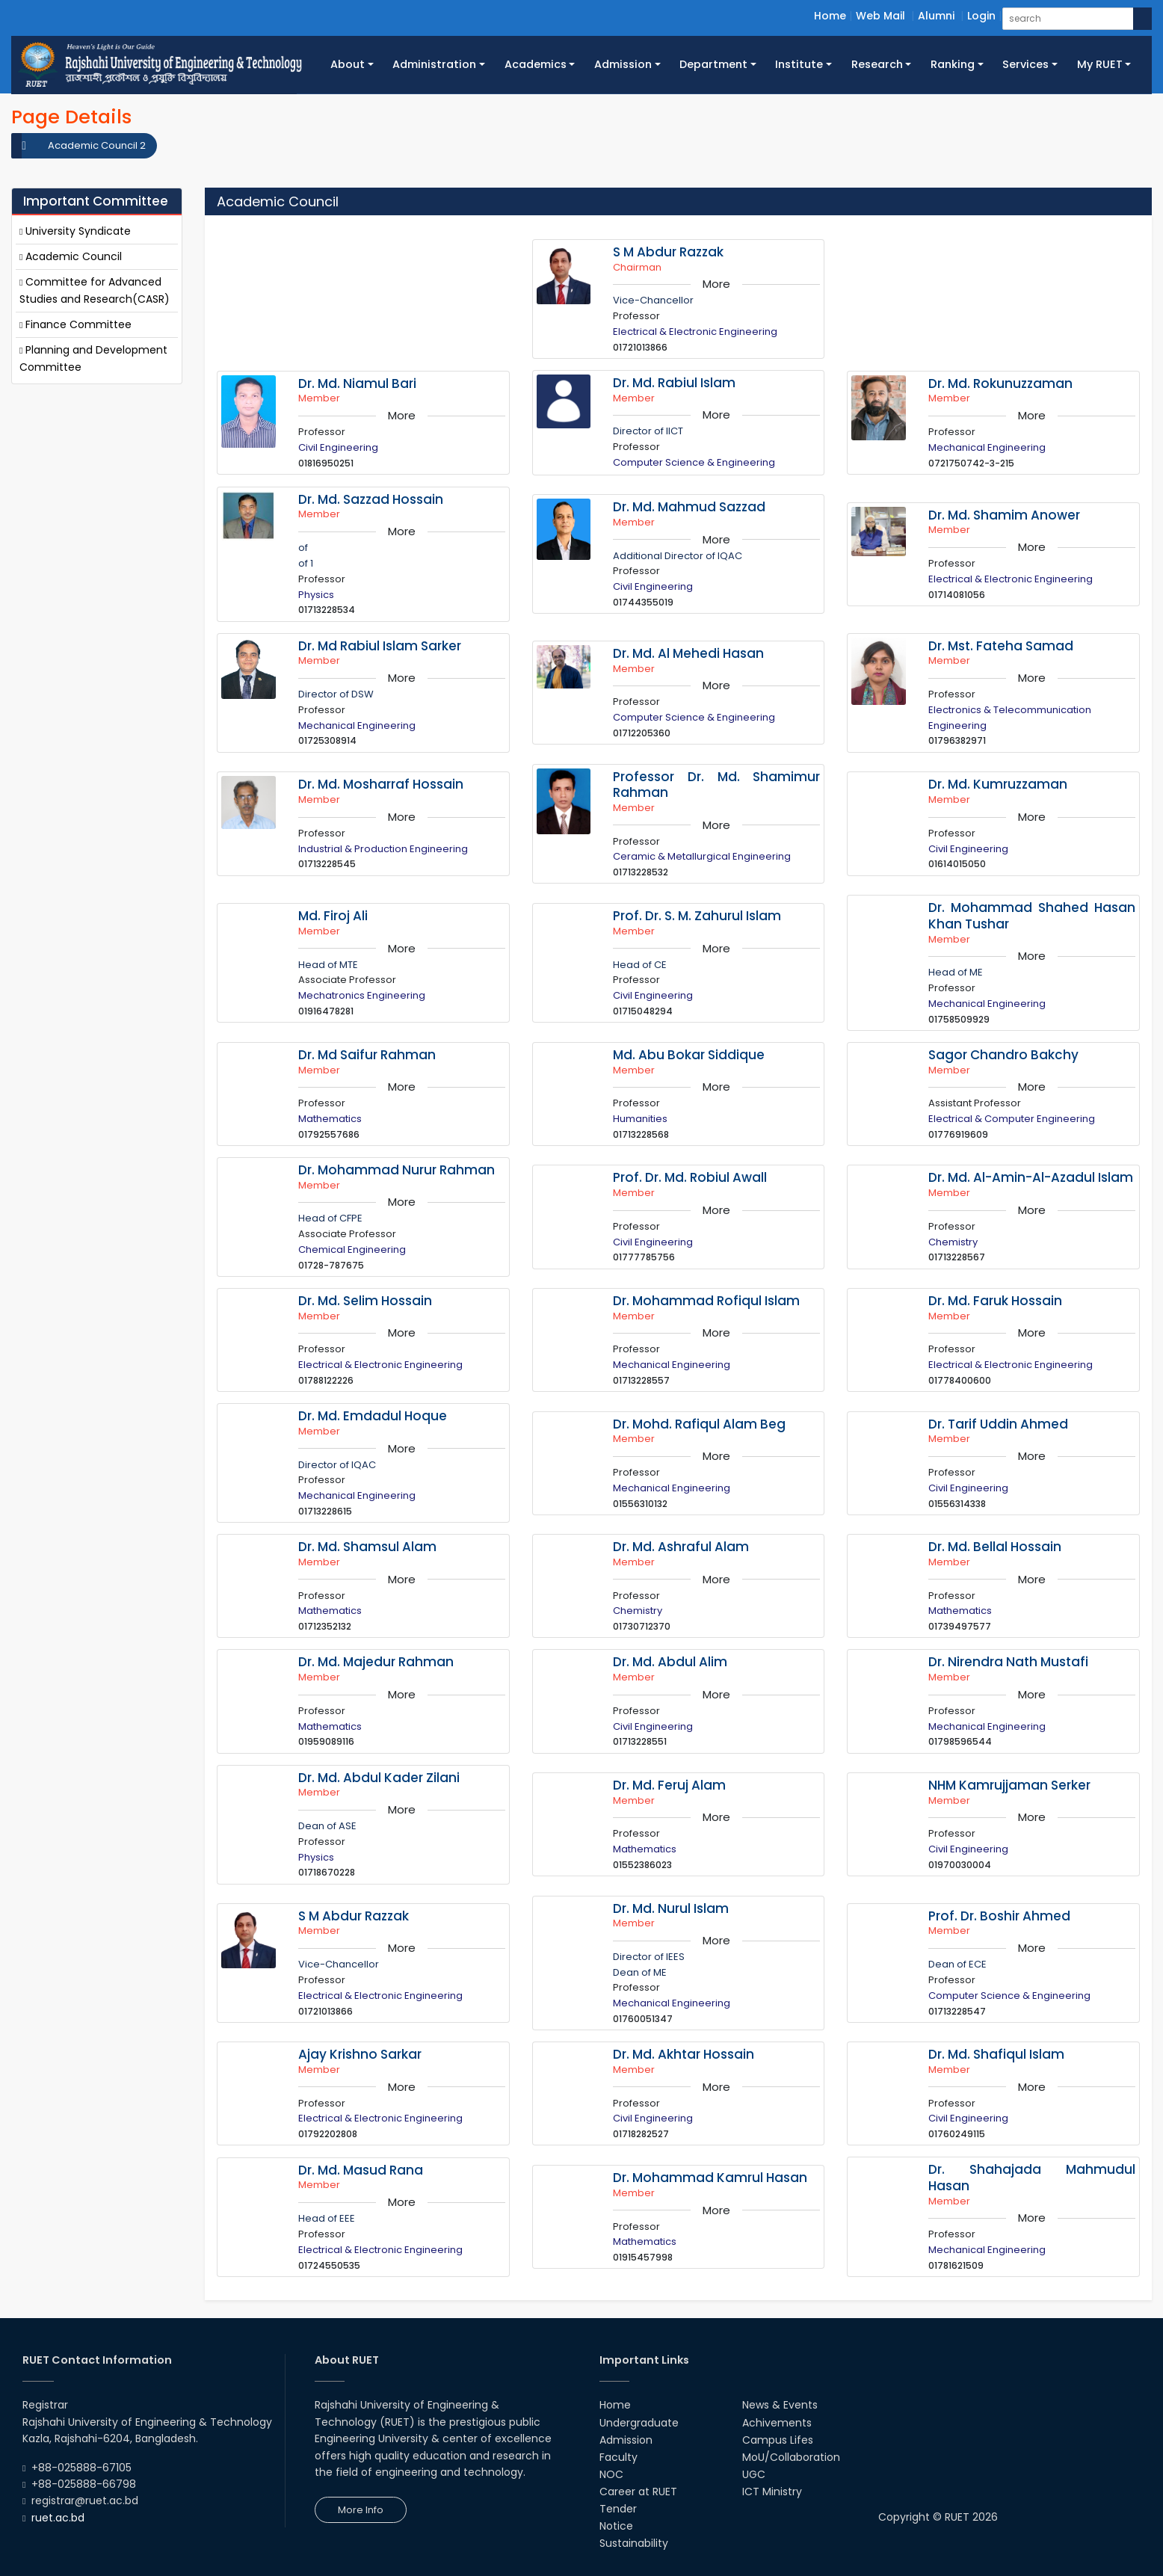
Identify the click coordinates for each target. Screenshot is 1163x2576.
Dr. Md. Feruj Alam (669, 1785)
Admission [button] (623, 64)
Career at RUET (638, 2491)
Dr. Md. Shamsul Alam (367, 1547)
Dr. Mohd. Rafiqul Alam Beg (699, 1424)
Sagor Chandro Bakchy (1003, 1055)
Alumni (936, 15)
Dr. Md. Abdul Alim (670, 1662)
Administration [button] (434, 64)
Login (981, 15)
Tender (618, 2508)
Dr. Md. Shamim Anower (1004, 515)
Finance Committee (75, 324)
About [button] (347, 64)
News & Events (780, 2404)
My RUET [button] (1100, 64)
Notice (616, 2525)
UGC (753, 2474)
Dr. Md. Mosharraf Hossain (380, 784)
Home (830, 15)
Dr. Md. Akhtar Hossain (683, 2054)
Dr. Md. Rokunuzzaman (1000, 383)
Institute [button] (799, 64)
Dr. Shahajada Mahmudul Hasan (1031, 2177)
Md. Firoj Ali (333, 916)
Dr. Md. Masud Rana (360, 2170)
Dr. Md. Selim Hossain (365, 1301)
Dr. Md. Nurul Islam (671, 1908)
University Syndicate (75, 231)
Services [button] (1025, 64)
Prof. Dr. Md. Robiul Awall (690, 1177)
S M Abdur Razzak (668, 252)
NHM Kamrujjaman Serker (1009, 1785)
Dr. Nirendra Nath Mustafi (1008, 1662)
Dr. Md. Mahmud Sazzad (689, 507)
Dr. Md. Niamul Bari (357, 383)
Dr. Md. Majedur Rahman (376, 1662)
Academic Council (70, 256)
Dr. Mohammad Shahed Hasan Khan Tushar (1031, 916)
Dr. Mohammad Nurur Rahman (396, 1170)
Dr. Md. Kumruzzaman (997, 784)
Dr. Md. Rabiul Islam (674, 383)
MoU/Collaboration (791, 2457)
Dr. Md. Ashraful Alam (681, 1547)
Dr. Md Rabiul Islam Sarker (379, 646)
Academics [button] (536, 64)
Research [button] (877, 64)
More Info (360, 2510)
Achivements (777, 2422)
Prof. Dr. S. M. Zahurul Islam (697, 916)
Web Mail (880, 15)
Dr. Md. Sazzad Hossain (370, 499)
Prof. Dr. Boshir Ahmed (999, 1916)
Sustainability (633, 2543)
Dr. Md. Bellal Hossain (994, 1547)
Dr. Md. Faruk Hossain (995, 1301)
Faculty (618, 2457)
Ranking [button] (953, 64)
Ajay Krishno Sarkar (360, 2054)
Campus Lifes (777, 2439)
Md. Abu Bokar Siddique (689, 1055)
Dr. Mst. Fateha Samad (1000, 646)
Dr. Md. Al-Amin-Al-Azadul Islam (1030, 1177)
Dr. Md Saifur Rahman (367, 1055)
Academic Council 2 (97, 145)
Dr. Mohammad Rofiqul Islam (706, 1301)
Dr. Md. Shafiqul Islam (996, 2054)
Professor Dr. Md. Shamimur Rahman (716, 785)
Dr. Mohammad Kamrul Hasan (710, 2178)
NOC (611, 2474)
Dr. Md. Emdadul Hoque (372, 1416)
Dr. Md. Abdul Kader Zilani (379, 1778)
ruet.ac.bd (57, 2517)
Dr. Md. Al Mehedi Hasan (688, 653)
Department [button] (713, 64)
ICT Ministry (772, 2491)
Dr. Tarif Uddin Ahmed (998, 1424)
